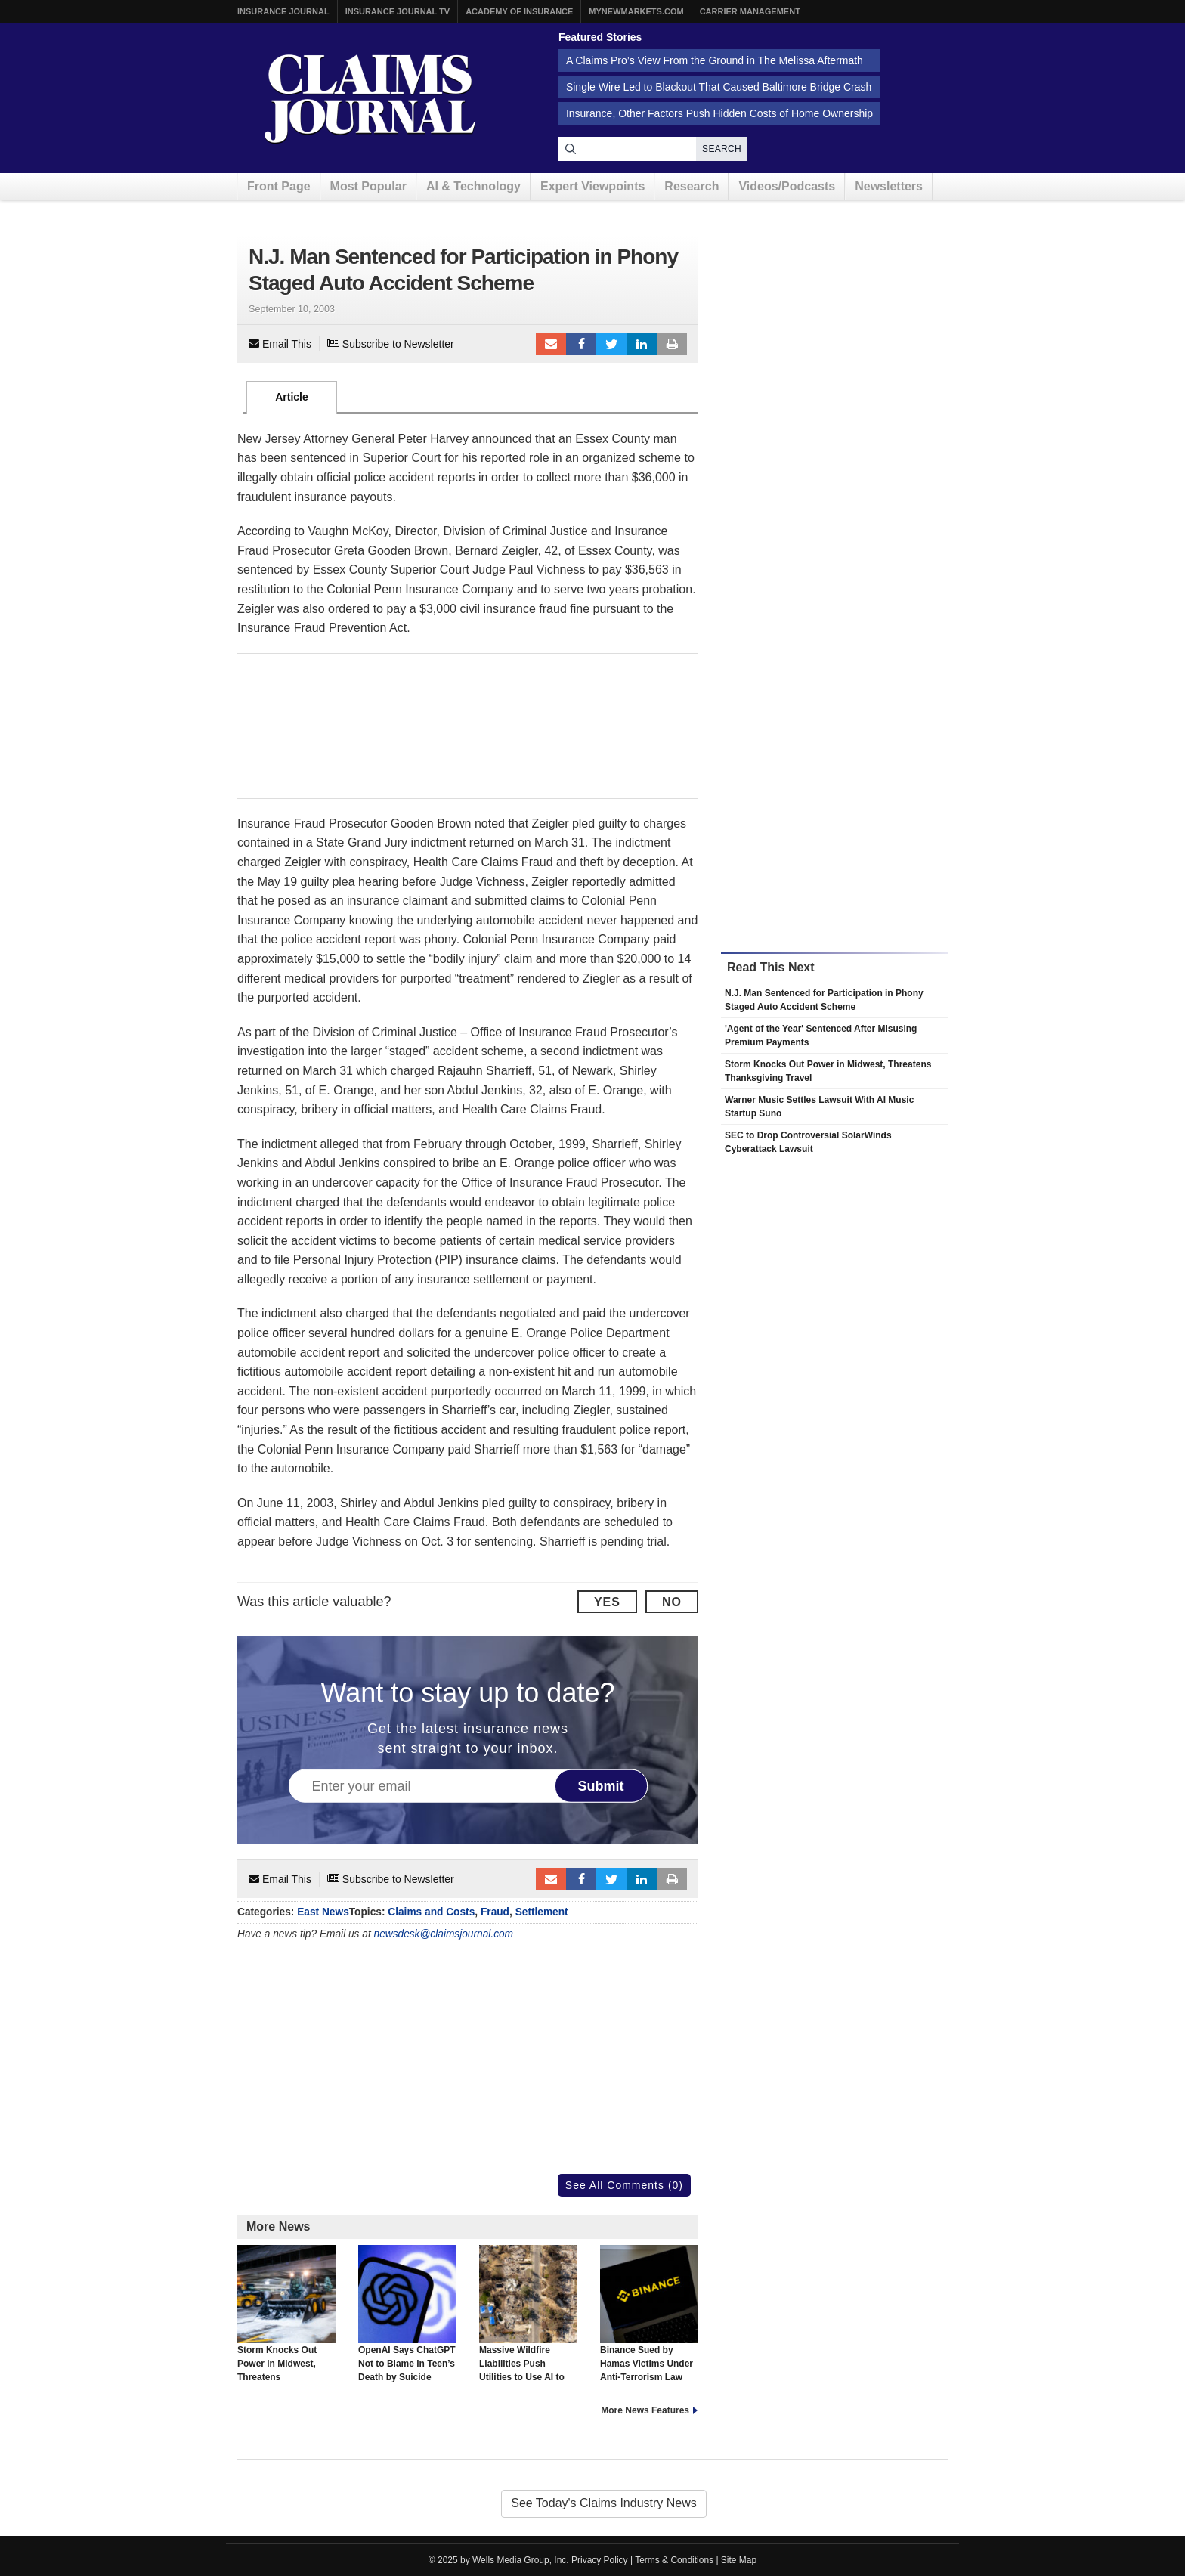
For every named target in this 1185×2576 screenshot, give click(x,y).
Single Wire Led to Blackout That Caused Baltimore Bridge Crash (718, 87)
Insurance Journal (283, 11)
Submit (601, 1786)
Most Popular (368, 186)
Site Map (738, 2560)
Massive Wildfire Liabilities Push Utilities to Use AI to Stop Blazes (528, 2320)
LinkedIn (642, 344)
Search (721, 149)
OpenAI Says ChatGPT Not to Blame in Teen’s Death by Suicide (407, 2313)
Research (691, 186)
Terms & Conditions (674, 2560)
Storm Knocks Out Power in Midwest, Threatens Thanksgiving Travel (286, 2320)
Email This (280, 344)
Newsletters (889, 186)
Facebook (581, 344)
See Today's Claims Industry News (604, 2503)
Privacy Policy (599, 2560)
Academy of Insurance (519, 11)
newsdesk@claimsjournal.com (444, 1934)
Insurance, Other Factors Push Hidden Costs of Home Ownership (719, 113)
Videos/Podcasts (786, 186)
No (672, 1602)
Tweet (611, 344)
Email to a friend (551, 344)
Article (291, 397)
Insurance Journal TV (397, 11)
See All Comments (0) (624, 2185)
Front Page (279, 186)
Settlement (541, 1912)
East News (323, 1912)
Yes (607, 1602)
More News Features (645, 2410)
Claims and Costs (431, 1912)
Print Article (672, 344)
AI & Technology (473, 186)
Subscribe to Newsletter (390, 344)
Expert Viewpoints (592, 186)
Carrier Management (750, 11)
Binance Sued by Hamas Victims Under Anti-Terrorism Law (649, 2313)
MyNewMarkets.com (636, 11)
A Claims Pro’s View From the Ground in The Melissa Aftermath (714, 60)
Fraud (495, 1912)
